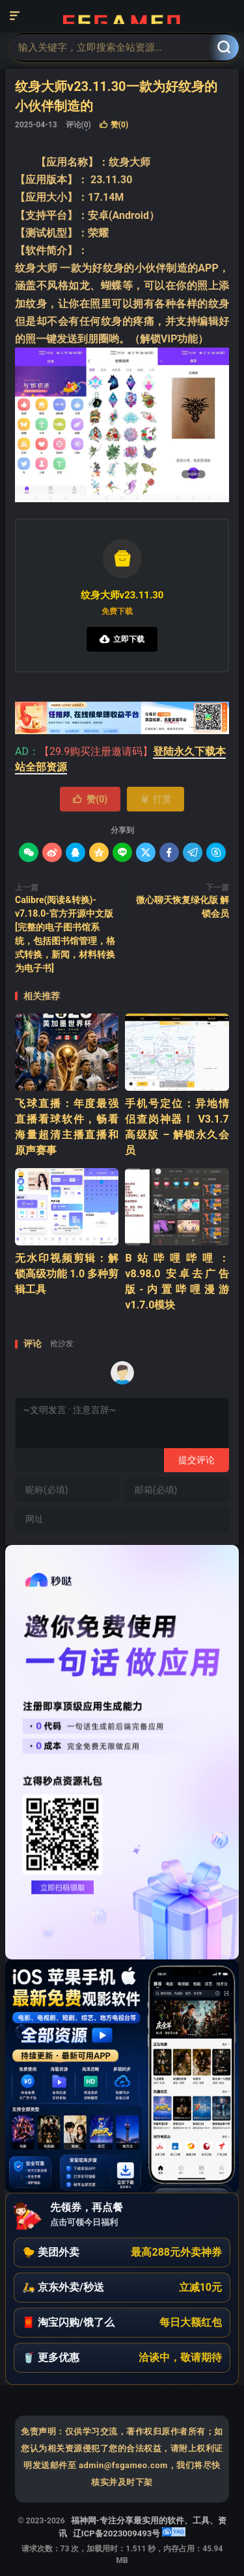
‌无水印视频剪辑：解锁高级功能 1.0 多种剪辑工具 (66, 1273)
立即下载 (122, 639)
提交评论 (196, 1460)
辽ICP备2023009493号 (116, 2533)
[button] (122, 2252)
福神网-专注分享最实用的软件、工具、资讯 (121, 16)
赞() (114, 124)
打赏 (155, 799)
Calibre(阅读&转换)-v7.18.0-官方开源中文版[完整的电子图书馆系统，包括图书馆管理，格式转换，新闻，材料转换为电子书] (65, 934)
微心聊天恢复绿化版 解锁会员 (182, 907)
